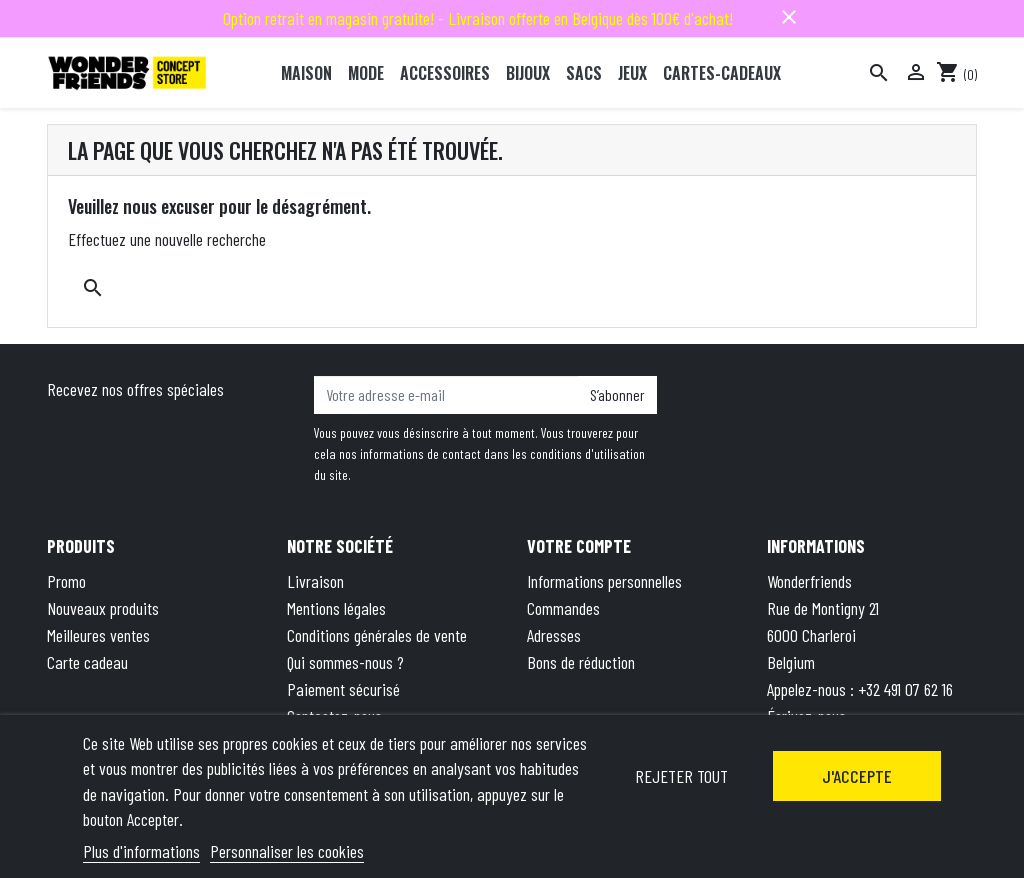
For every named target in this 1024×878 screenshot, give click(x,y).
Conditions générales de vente (377, 635)
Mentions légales (336, 608)
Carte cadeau (87, 662)
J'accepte (857, 776)
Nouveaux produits (103, 608)
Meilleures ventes (98, 635)
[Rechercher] (879, 73)
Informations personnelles (604, 581)
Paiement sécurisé (343, 689)
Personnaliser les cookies (287, 851)
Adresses (554, 635)
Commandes (563, 608)
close (789, 17)
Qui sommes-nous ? (345, 662)
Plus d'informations (141, 851)
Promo (66, 581)
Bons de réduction (581, 662)
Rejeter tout (681, 776)
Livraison (315, 581)
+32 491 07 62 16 (905, 689)
